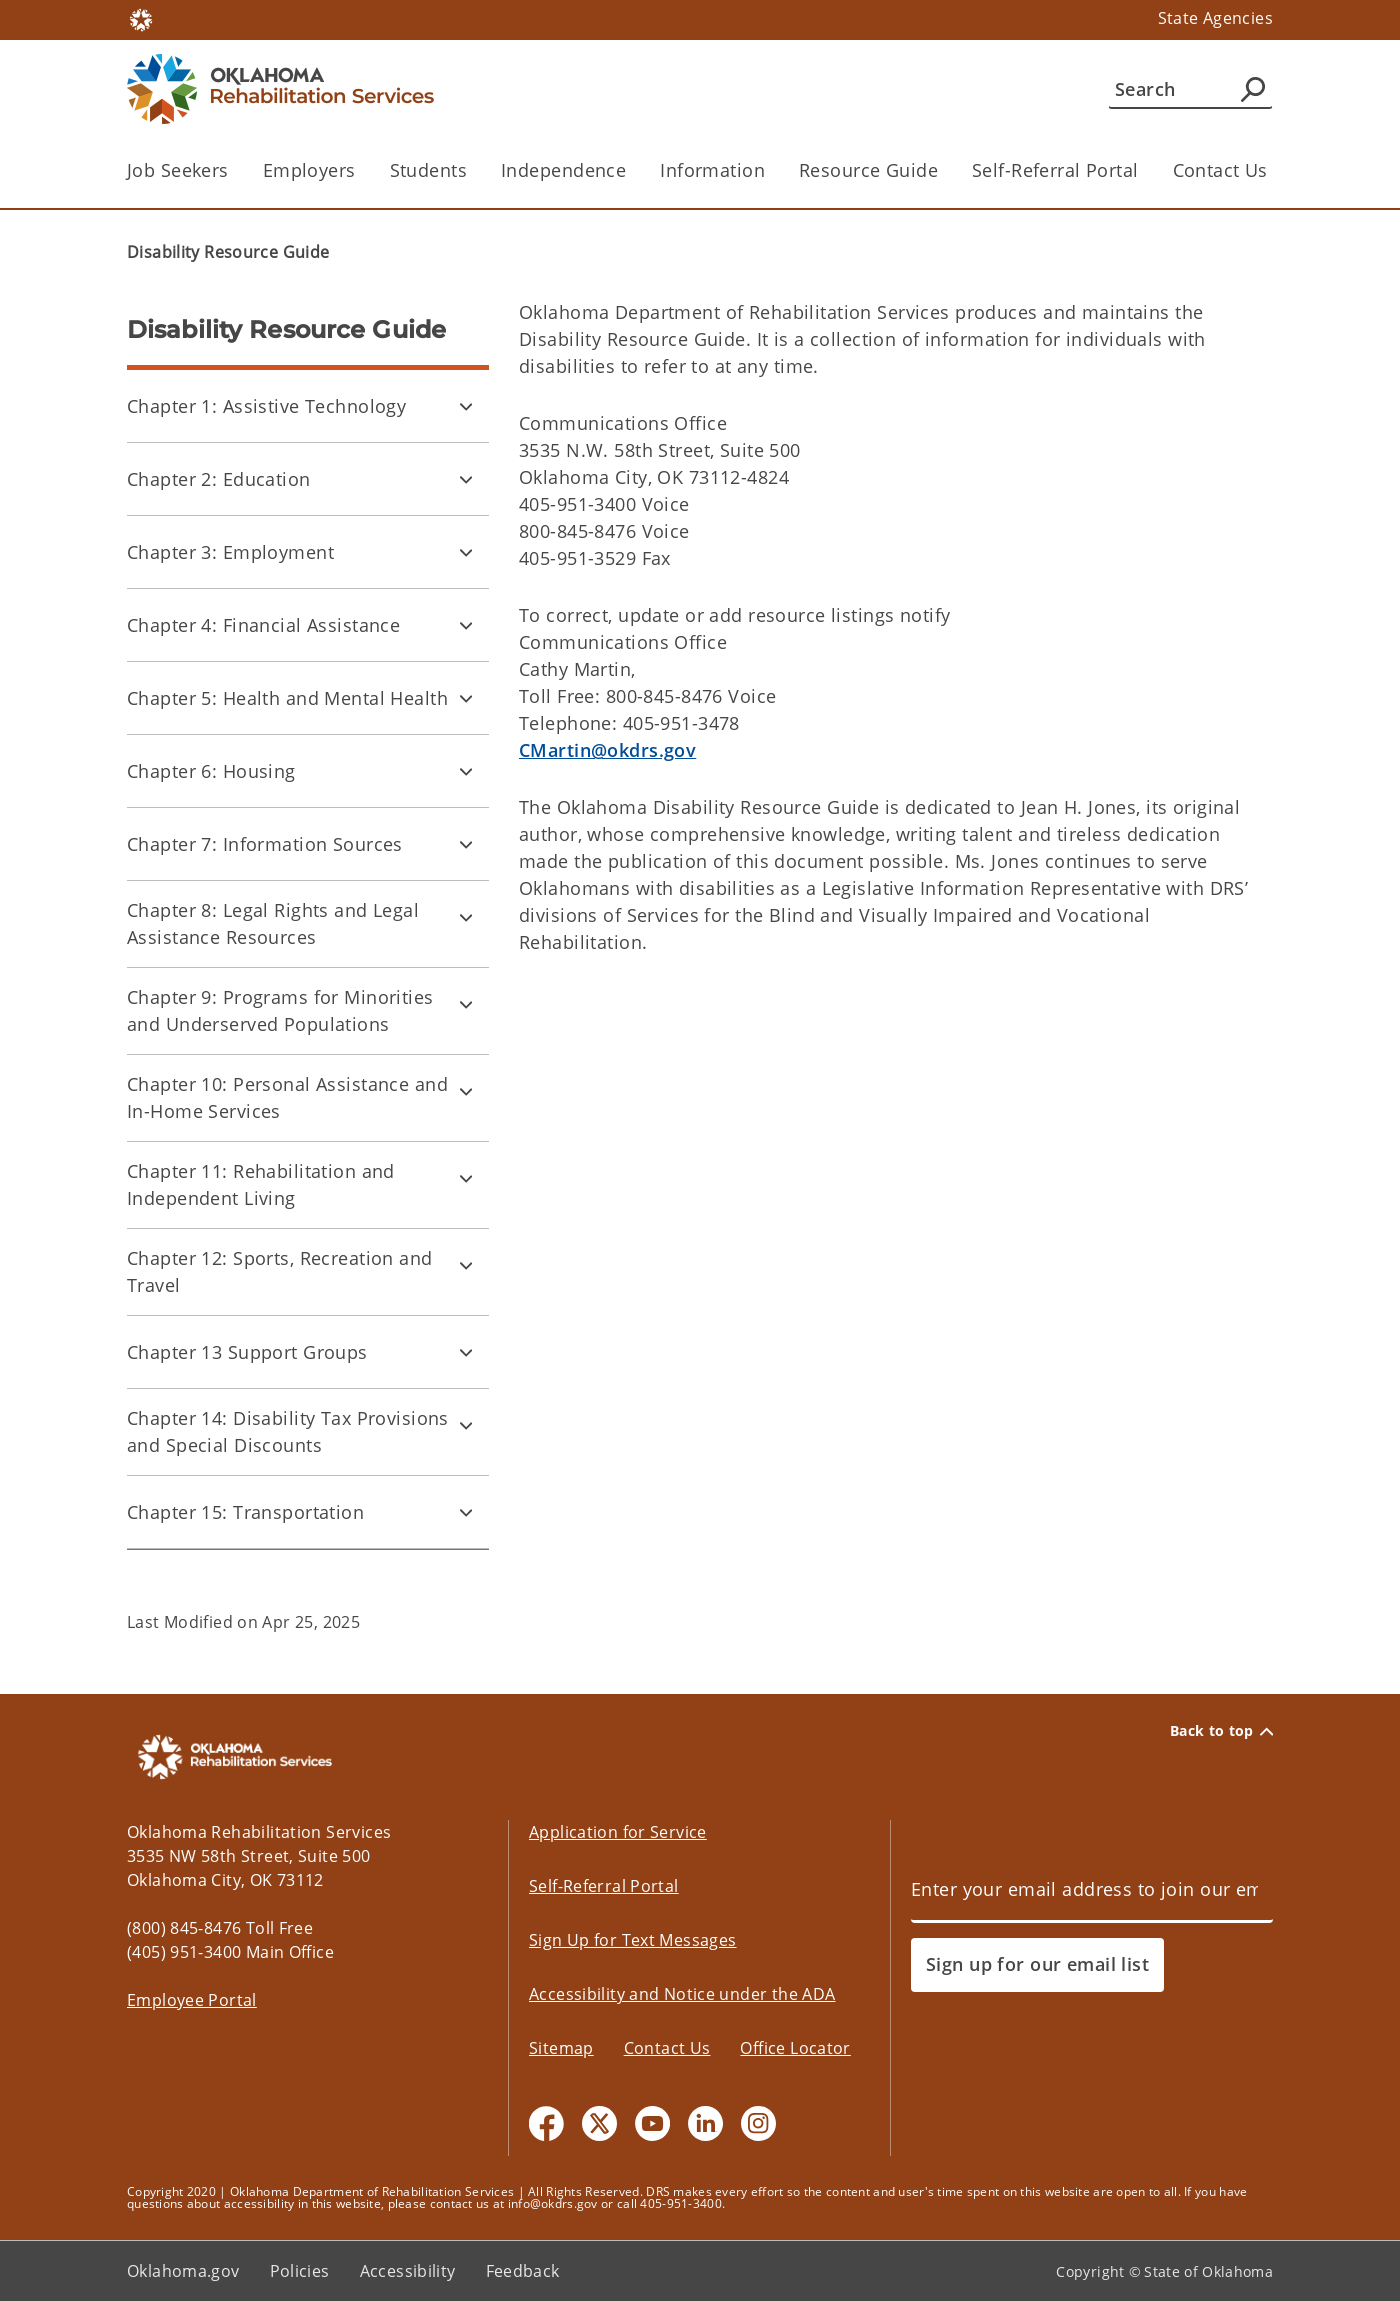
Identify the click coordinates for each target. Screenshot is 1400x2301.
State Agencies (1215, 18)
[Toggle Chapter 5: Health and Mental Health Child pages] (466, 698)
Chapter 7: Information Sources (265, 844)
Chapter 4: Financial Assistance (263, 625)
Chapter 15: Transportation (245, 1512)
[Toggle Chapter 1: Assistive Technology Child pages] (466, 406)
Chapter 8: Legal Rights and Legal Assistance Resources (273, 923)
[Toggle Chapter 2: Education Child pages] (466, 479)
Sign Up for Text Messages (633, 1940)
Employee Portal (192, 2000)
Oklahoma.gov (183, 2271)
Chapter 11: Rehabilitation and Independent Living (261, 1184)
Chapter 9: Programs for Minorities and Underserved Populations (280, 1010)
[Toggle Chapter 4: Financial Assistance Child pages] (466, 625)
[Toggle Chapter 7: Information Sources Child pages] (466, 844)
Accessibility (408, 2271)
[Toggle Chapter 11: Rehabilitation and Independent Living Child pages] (466, 1178)
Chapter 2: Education (219, 479)
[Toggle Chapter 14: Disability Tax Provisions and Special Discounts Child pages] (466, 1425)
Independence (563, 170)
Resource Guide (868, 170)
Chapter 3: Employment (230, 552)
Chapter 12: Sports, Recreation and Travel (280, 1271)
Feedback (523, 2271)
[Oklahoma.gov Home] (141, 18)
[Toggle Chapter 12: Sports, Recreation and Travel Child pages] (466, 1265)
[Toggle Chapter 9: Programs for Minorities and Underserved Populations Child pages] (466, 1004)
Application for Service (618, 1832)
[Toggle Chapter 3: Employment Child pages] (466, 552)
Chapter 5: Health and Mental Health (287, 698)
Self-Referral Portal (1055, 170)
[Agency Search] (1253, 89)
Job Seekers (178, 170)
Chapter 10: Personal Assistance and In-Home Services (287, 1097)
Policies (300, 2271)
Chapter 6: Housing (211, 771)
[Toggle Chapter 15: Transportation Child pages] (466, 1512)
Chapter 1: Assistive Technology (266, 406)
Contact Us (1220, 170)
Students (428, 170)
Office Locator (795, 2048)
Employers (309, 170)
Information (712, 170)
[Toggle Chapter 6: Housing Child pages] (466, 771)
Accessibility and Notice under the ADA (682, 1994)
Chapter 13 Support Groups (247, 1352)
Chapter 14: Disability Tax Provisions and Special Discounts (288, 1431)
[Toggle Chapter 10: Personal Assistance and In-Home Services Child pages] (466, 1091)
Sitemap (561, 2048)
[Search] (1190, 89)
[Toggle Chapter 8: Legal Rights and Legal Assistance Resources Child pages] (466, 917)
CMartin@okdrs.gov (607, 750)
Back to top (1221, 1731)
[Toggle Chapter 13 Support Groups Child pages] (466, 1352)
